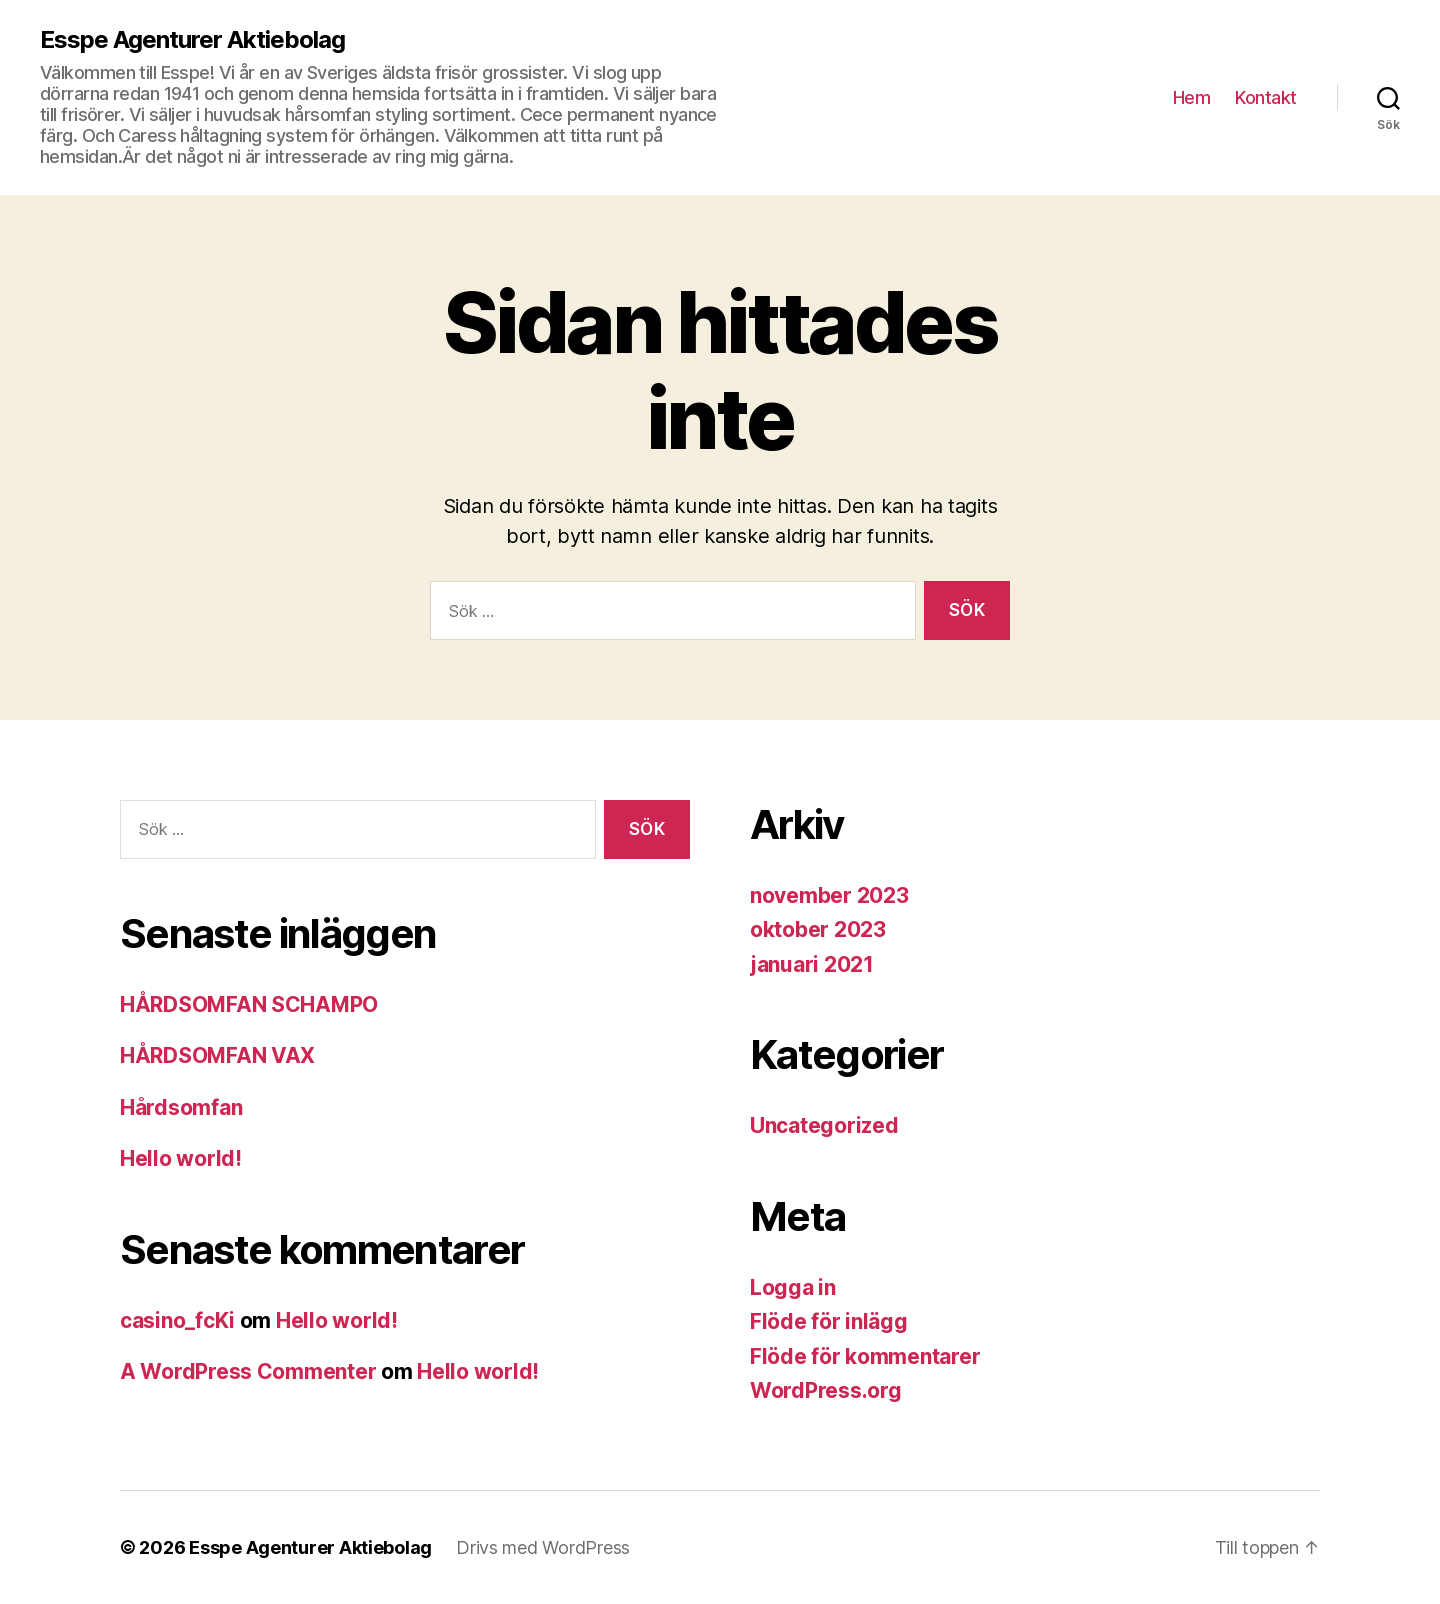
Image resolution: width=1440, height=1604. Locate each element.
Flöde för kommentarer (865, 1356)
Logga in (793, 1287)
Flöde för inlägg (829, 1321)
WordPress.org (826, 1390)
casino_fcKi (177, 1320)
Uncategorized (824, 1125)
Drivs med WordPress (543, 1547)
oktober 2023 (818, 929)
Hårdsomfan (181, 1107)
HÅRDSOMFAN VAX (217, 1055)
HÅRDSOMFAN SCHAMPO (249, 1004)
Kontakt (1266, 97)
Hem (1192, 97)
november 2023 (829, 895)
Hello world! (181, 1158)
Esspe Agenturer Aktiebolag (192, 40)
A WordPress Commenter (248, 1371)
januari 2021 (812, 964)
